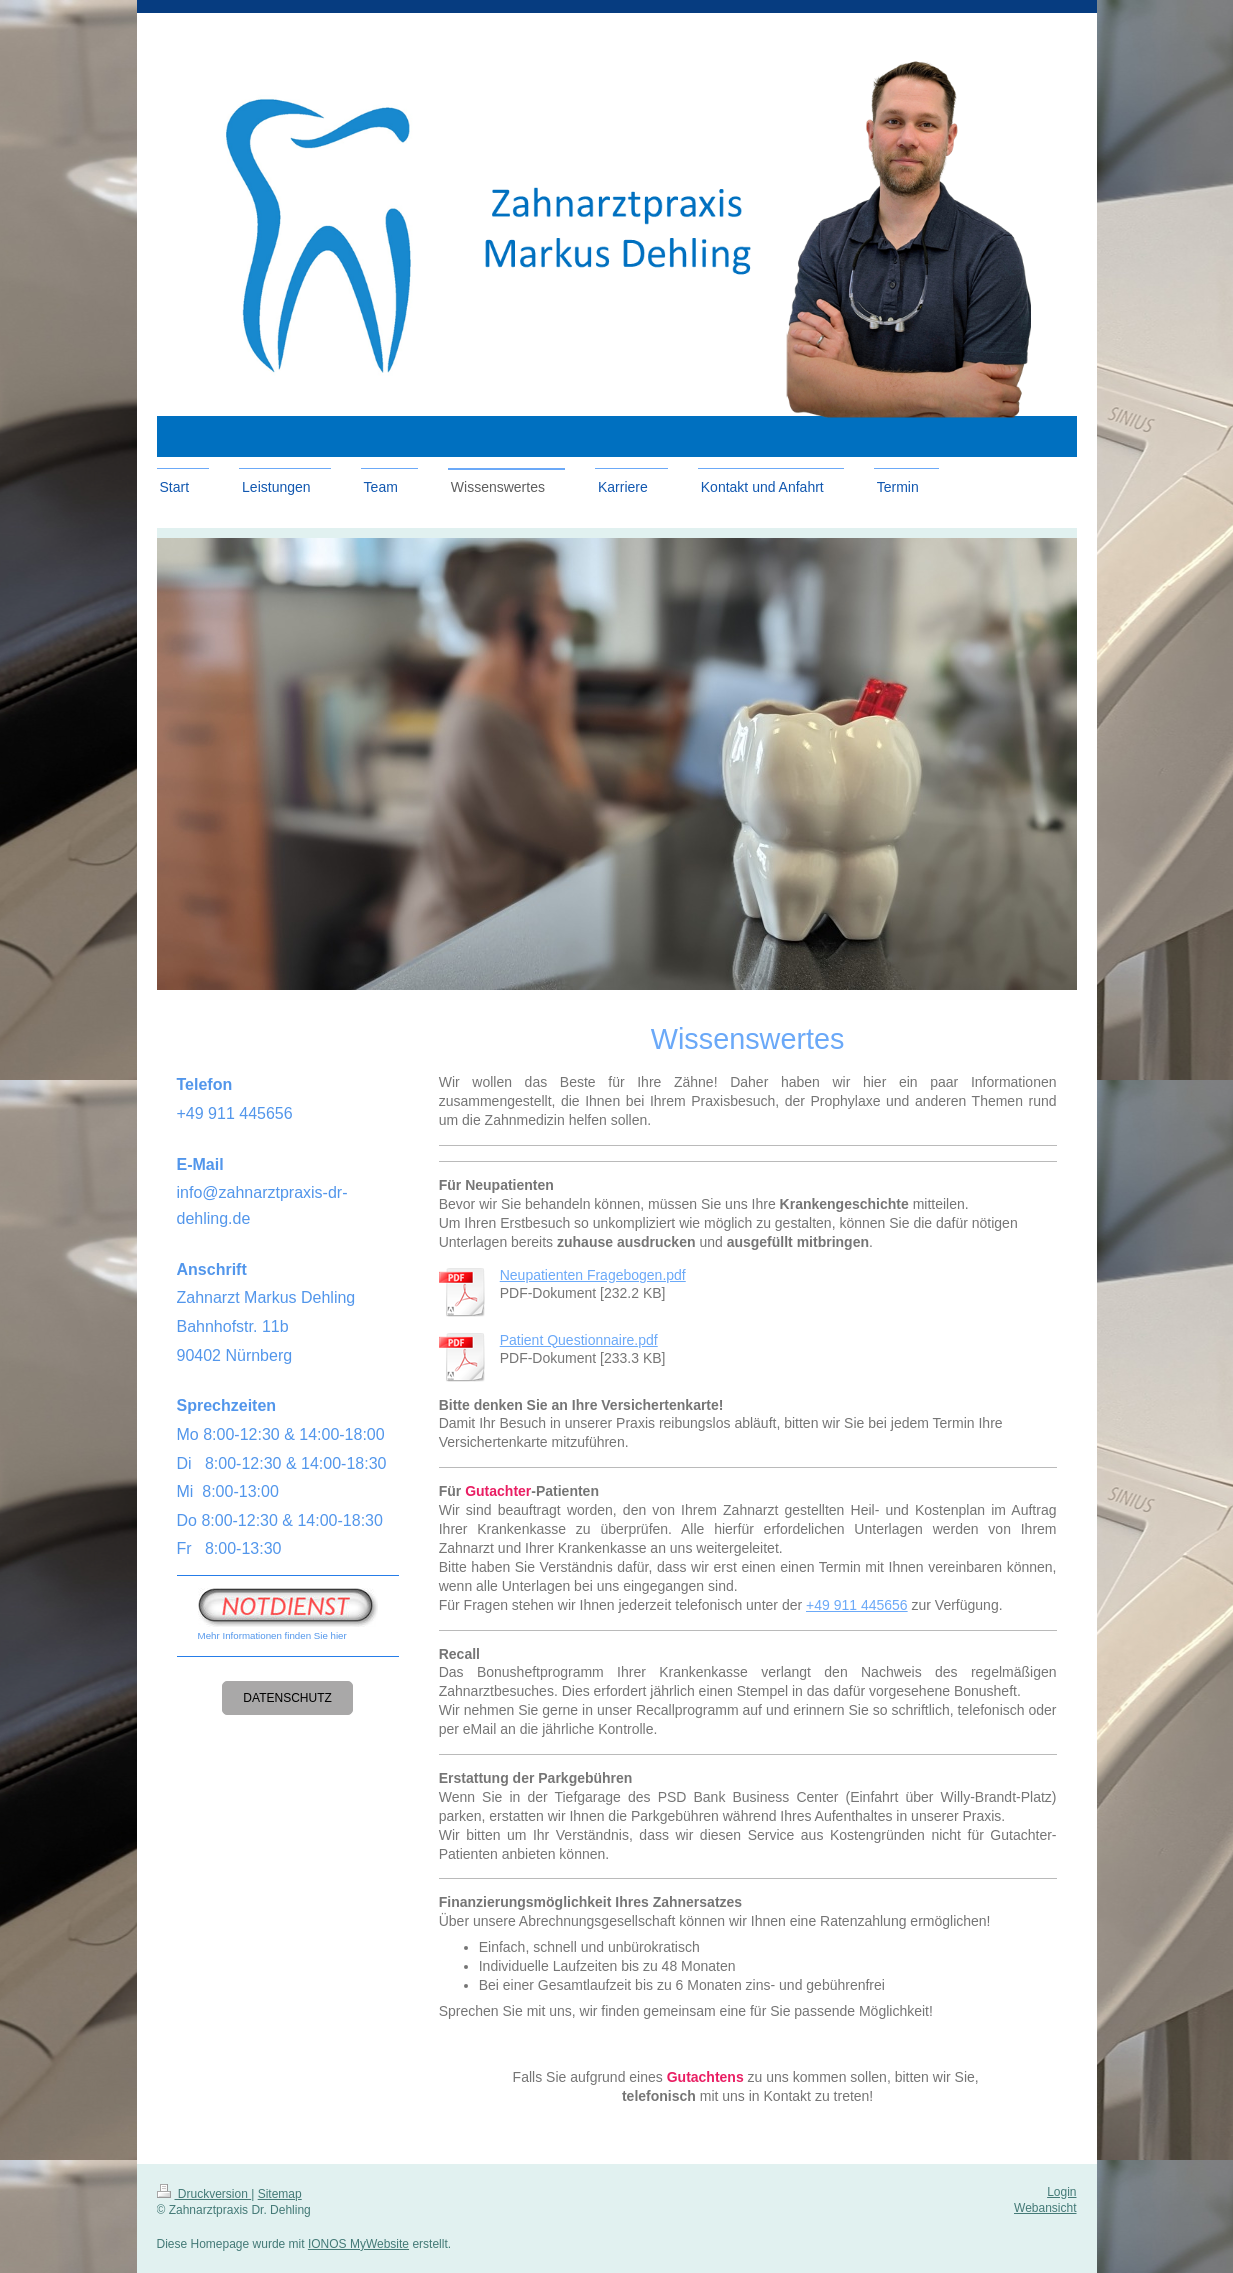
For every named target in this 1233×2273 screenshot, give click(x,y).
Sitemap (280, 2194)
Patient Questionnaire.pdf (579, 1340)
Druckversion (204, 2194)
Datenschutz (287, 1698)
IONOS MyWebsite (358, 2244)
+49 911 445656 (857, 1605)
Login (1061, 2192)
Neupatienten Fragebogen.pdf (593, 1275)
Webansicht (1045, 2208)
